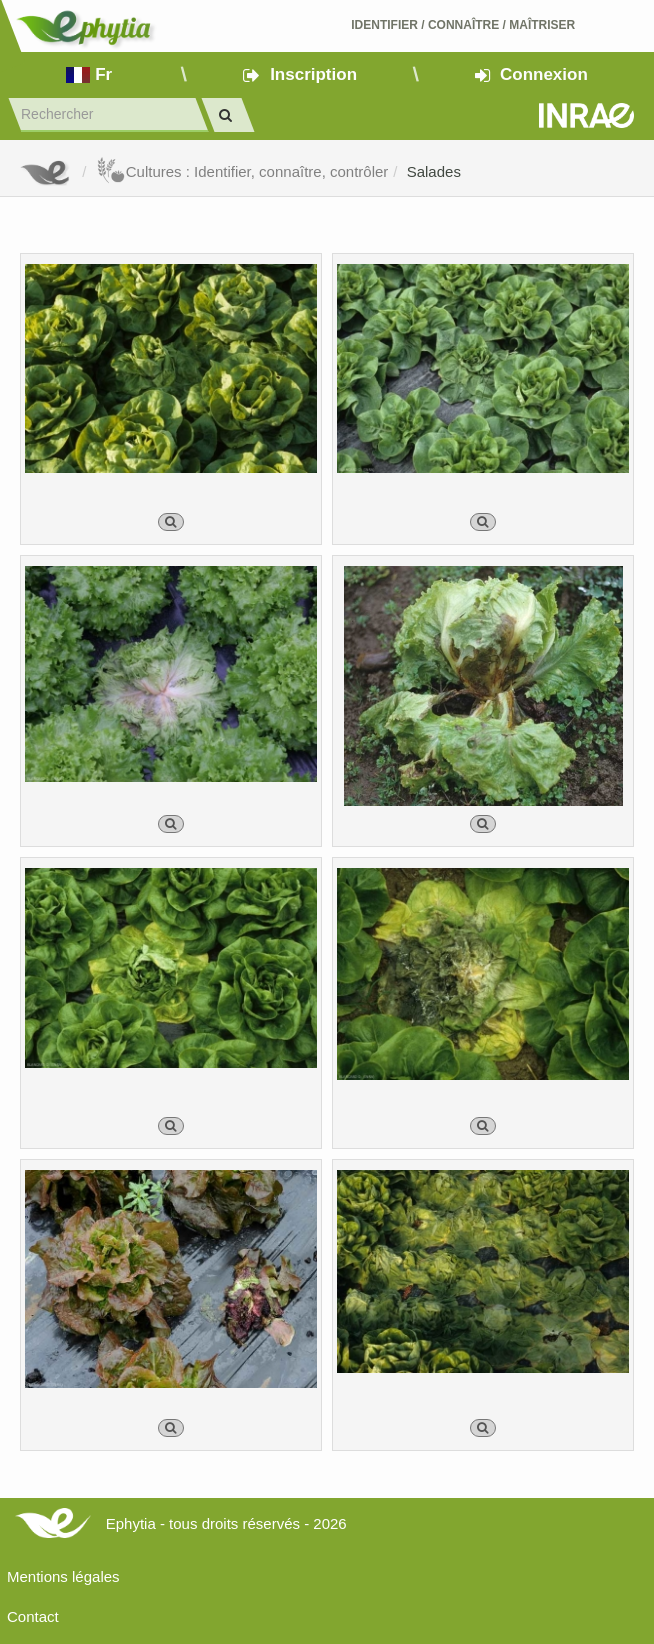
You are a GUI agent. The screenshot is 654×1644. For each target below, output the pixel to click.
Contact (33, 1616)
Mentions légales (63, 1576)
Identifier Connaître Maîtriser (463, 25)
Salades (434, 171)
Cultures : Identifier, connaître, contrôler (242, 171)
